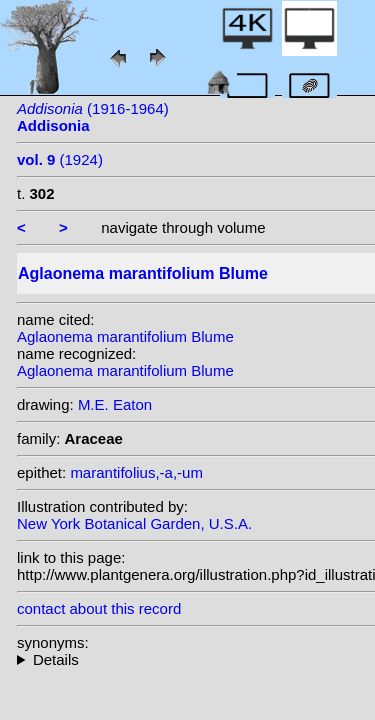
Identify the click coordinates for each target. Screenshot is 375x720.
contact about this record (99, 608)
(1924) (60, 159)
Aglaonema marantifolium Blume (125, 336)
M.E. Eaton (115, 404)
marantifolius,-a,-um (136, 472)
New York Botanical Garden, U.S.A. (134, 523)
